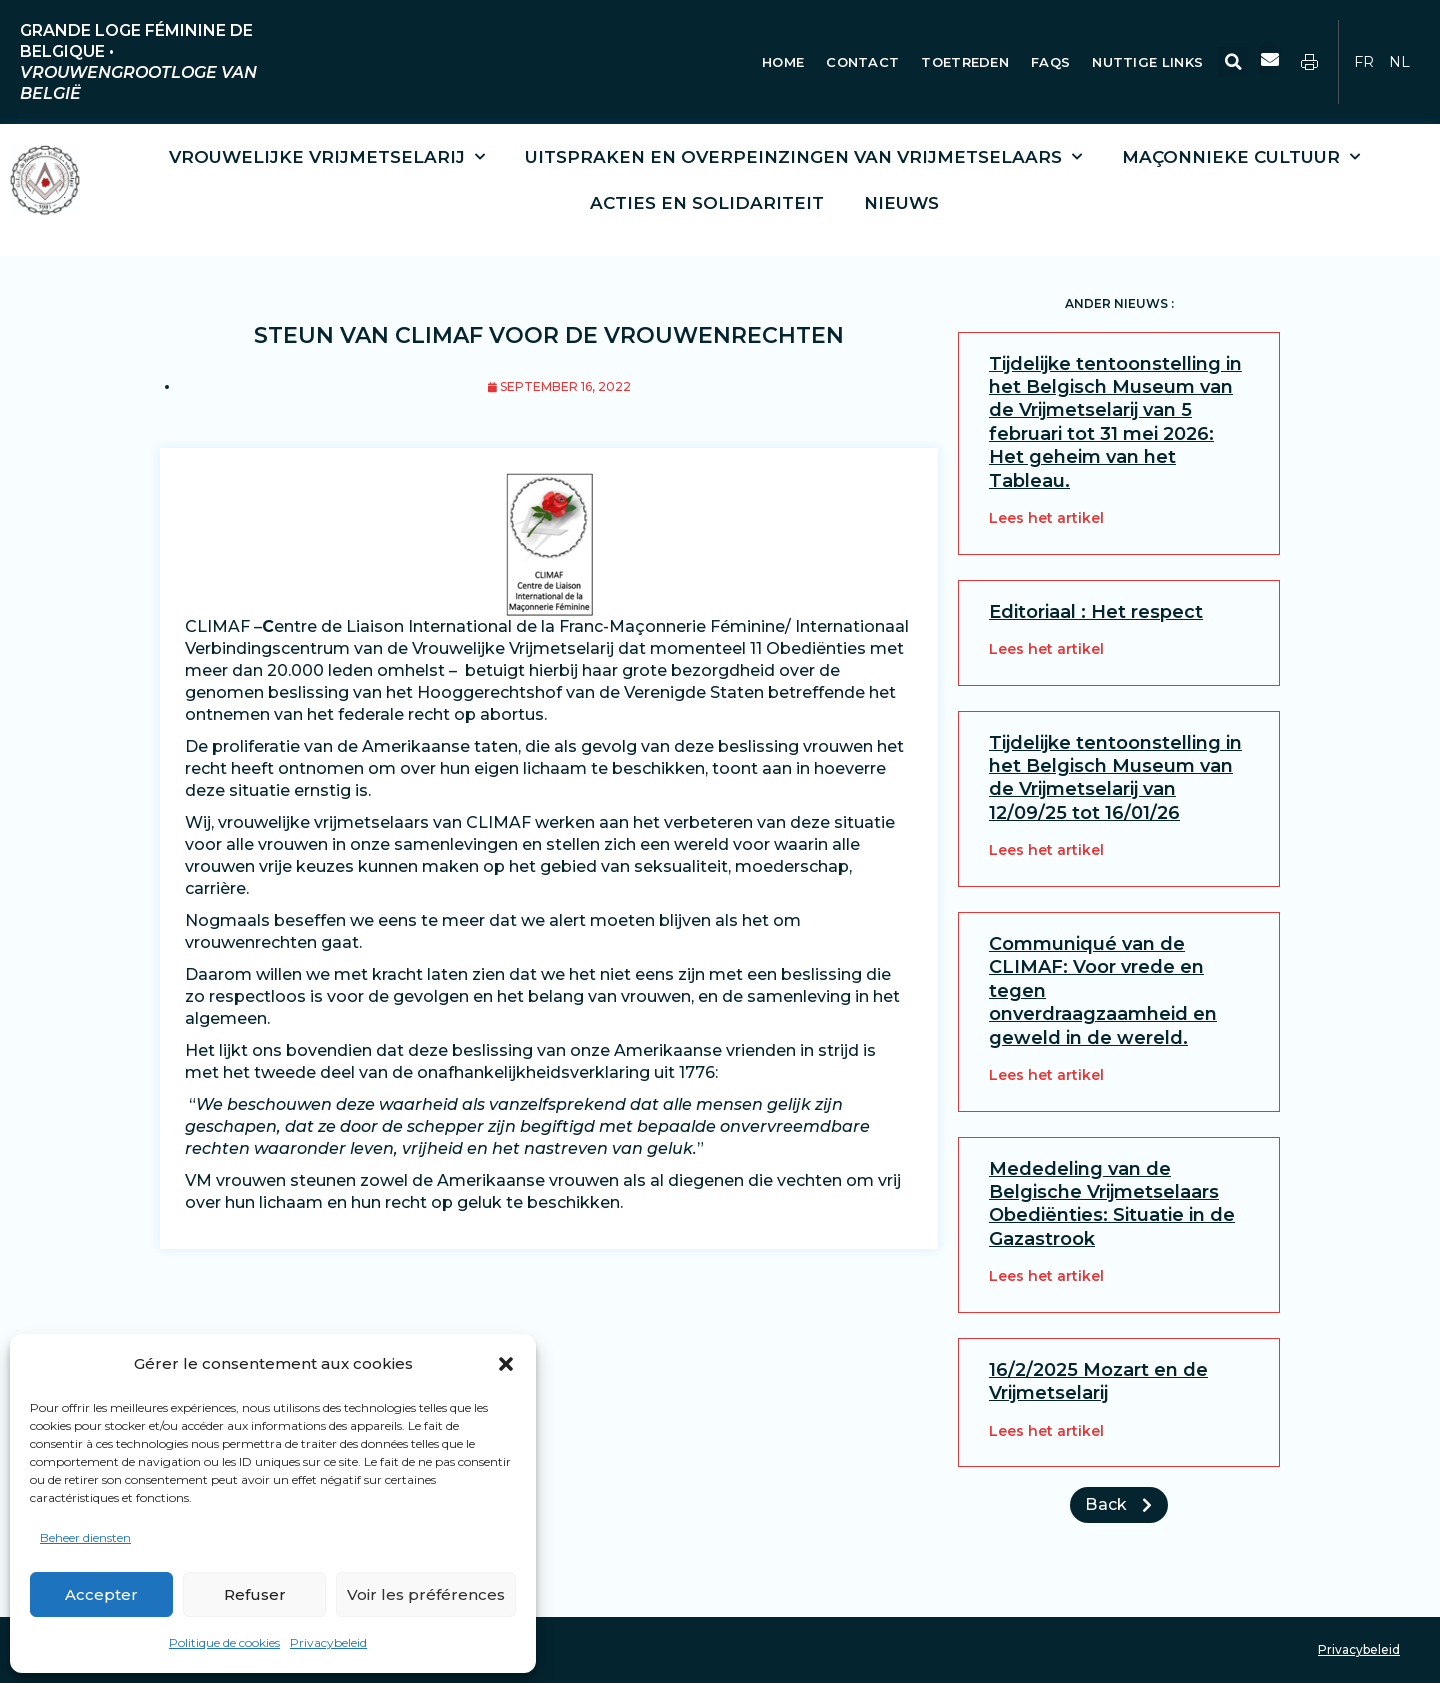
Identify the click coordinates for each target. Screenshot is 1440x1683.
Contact (862, 62)
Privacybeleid (328, 1642)
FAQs (1050, 62)
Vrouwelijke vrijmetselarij (327, 157)
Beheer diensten (85, 1537)
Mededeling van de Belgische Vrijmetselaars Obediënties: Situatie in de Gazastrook (1112, 1204)
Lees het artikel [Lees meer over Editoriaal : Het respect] (1046, 649)
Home (783, 62)
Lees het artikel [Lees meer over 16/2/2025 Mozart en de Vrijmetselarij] (1046, 1431)
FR (1364, 62)
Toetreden (965, 62)
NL (1399, 62)
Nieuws (901, 203)
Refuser (255, 1594)
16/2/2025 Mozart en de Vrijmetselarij (1098, 1381)
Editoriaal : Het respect (1096, 612)
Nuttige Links (1149, 62)
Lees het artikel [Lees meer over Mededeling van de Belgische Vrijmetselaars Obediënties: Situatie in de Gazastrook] (1046, 1276)
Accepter (101, 1594)
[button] (506, 1364)
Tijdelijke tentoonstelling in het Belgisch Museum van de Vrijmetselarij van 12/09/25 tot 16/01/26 (1115, 778)
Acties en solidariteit (707, 203)
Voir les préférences (426, 1594)
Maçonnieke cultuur (1241, 157)
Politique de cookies (224, 1642)
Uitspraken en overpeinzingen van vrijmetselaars (803, 157)
